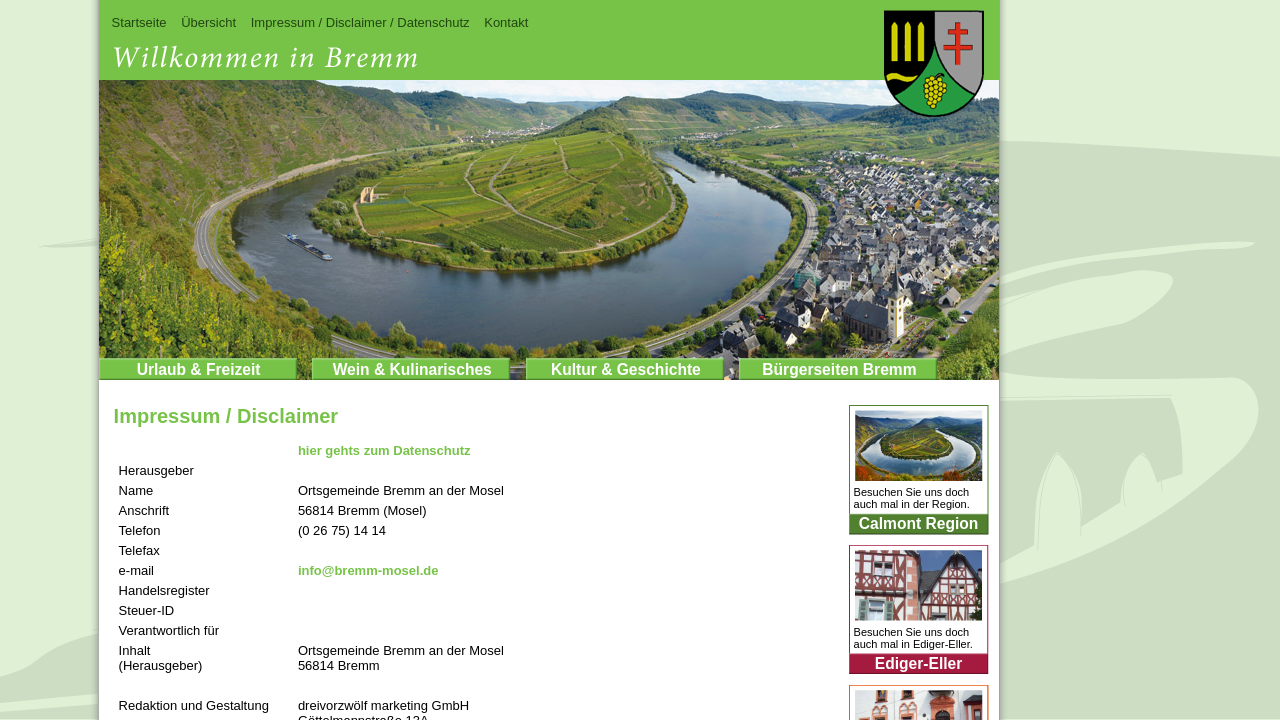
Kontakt (506, 22)
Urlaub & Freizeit (199, 369)
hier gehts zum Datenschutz (384, 450)
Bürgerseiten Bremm (839, 369)
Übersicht (208, 22)
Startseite (139, 22)
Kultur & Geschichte (626, 369)
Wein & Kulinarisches (412, 369)
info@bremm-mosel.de (368, 570)
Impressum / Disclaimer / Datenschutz (360, 22)
